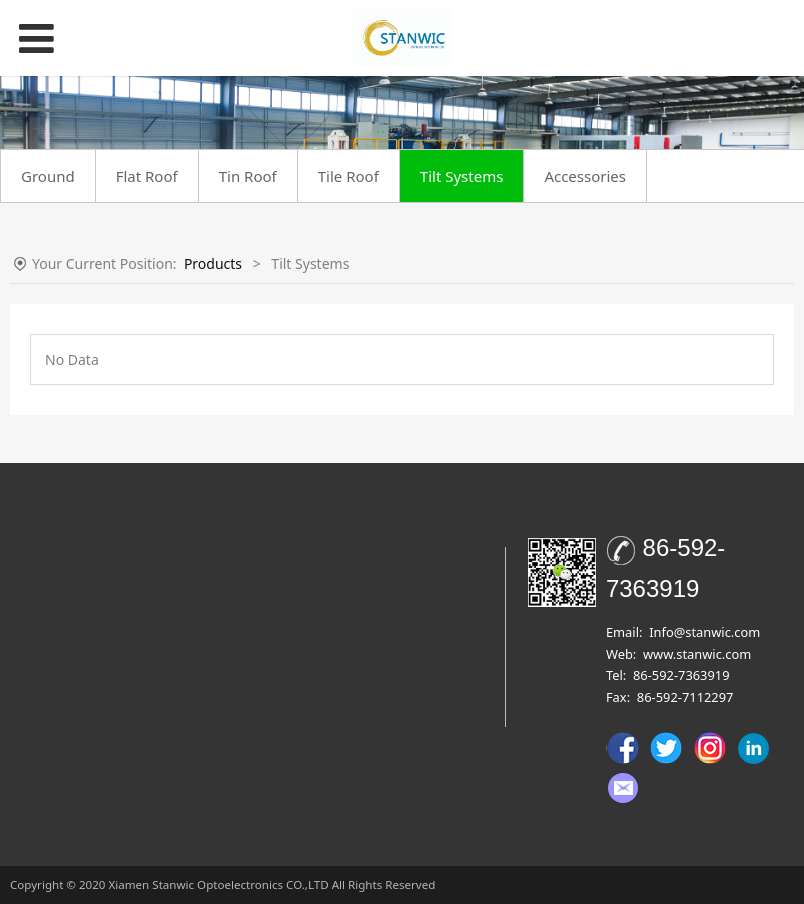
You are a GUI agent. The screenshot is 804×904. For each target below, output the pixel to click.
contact (432, 579)
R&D (22, 582)
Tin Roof (248, 176)
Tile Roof (348, 176)
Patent (28, 609)
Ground (48, 176)
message (436, 607)
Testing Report (49, 637)
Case (23, 665)
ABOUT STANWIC (56, 554)
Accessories (585, 176)
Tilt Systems (462, 176)
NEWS (26, 693)
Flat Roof (147, 176)
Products (213, 263)
